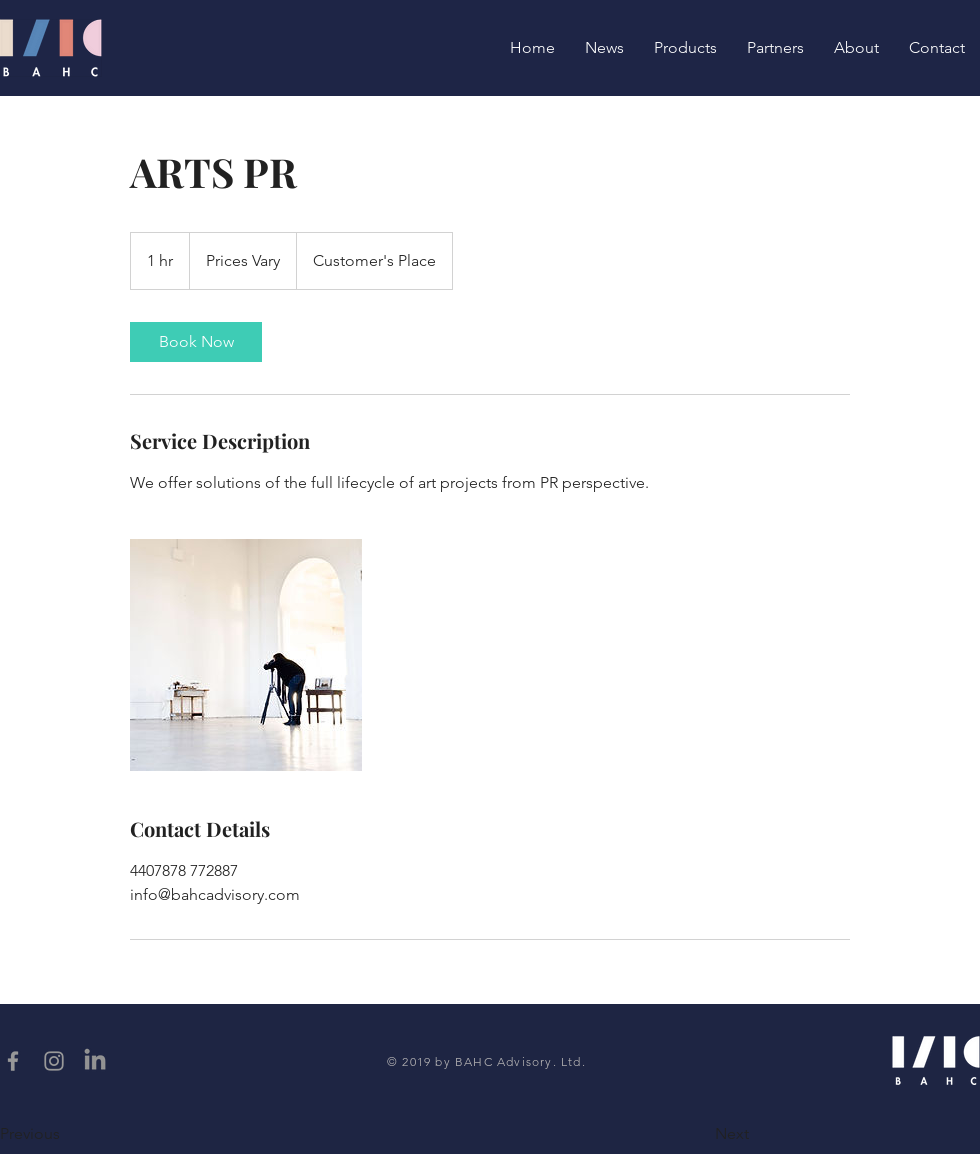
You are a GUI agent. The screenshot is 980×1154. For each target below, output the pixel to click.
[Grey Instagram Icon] (54, 1061)
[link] (196, 342)
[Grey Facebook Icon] (13, 1061)
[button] (65, 1134)
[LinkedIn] (95, 1061)
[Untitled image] (246, 655)
